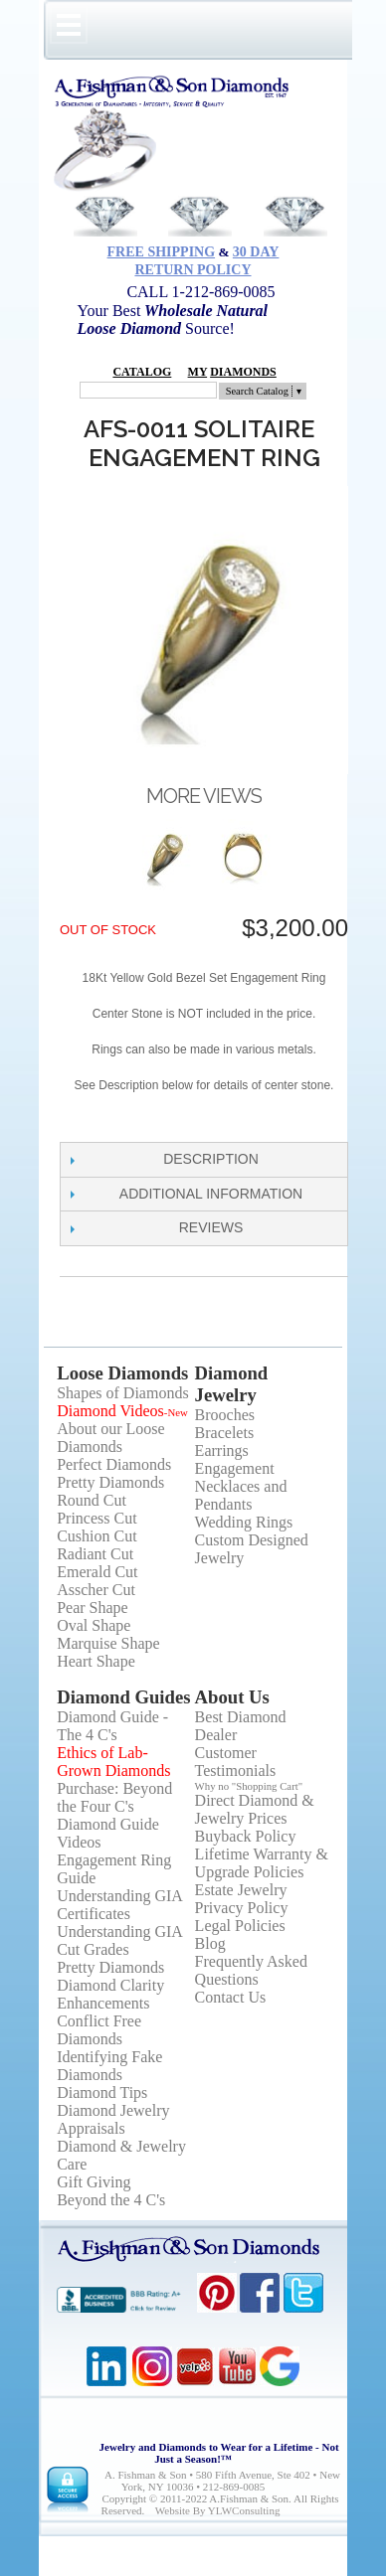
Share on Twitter (119, 1122)
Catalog (141, 372)
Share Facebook (80, 1122)
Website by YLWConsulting (218, 2510)
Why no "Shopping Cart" (249, 1786)
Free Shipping (161, 251)
